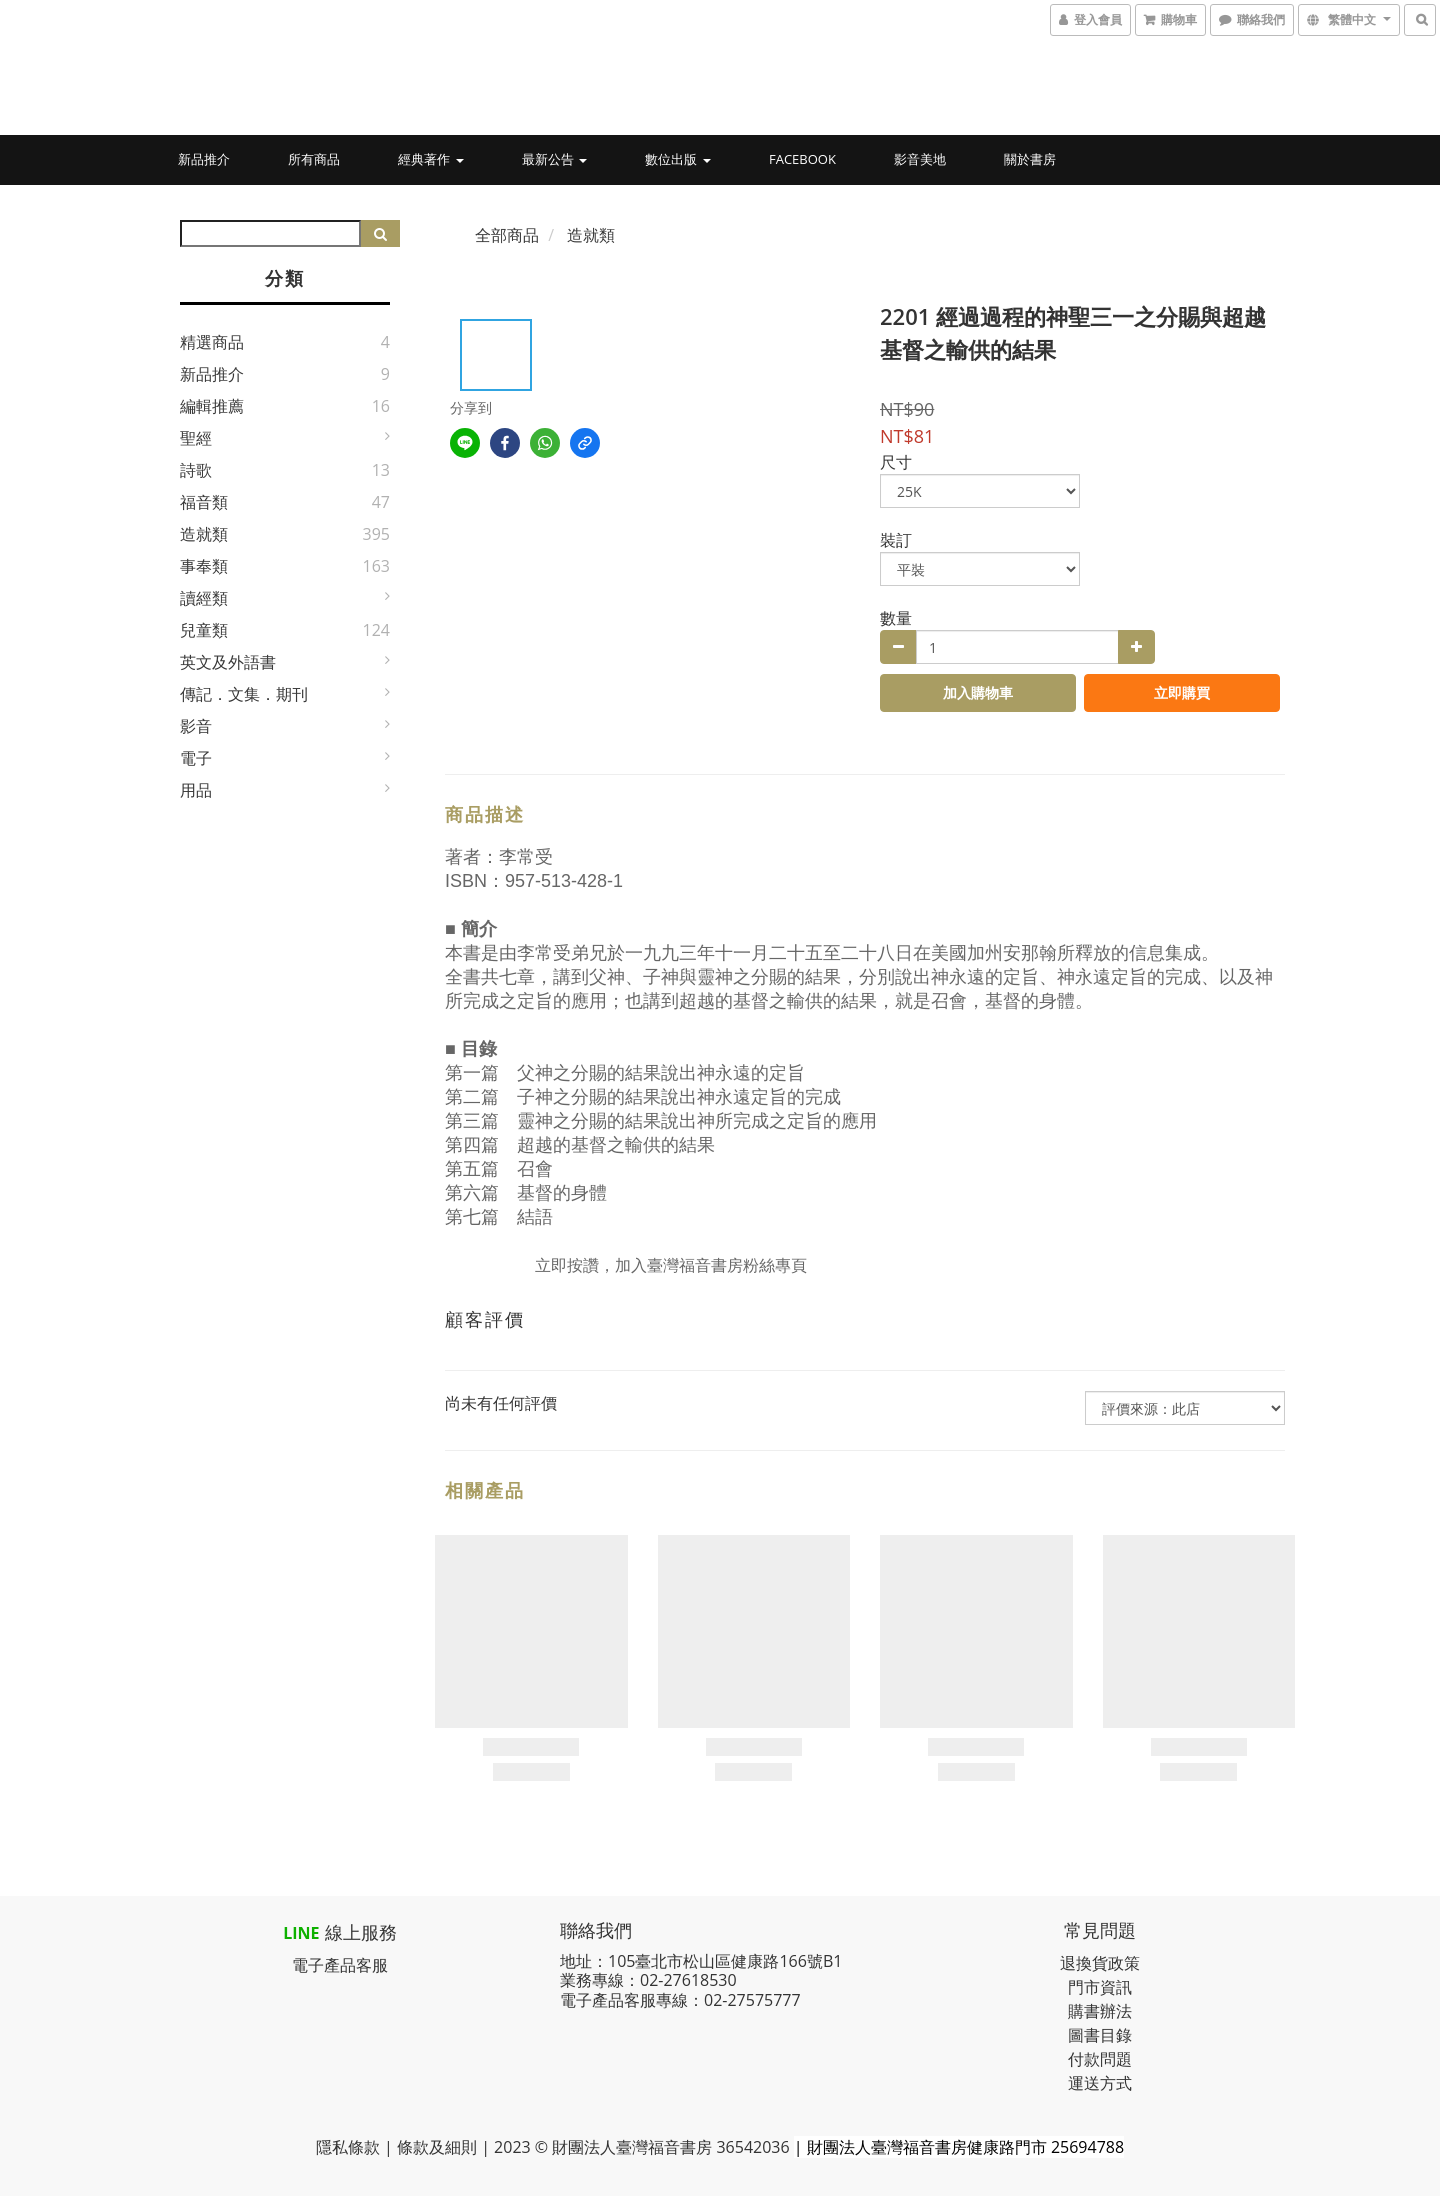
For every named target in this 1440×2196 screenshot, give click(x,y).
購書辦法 (1100, 2011)
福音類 (204, 502)
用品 (196, 790)
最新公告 (554, 159)
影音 (196, 726)
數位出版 (677, 159)
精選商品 (212, 342)
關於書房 (1030, 159)
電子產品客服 (340, 1965)
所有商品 (314, 159)
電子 (196, 758)
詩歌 (196, 470)
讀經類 (204, 598)
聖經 (196, 438)
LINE (301, 1933)
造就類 (204, 534)
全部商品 (507, 235)
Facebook (802, 159)
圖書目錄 (1100, 2035)
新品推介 (204, 159)
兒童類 (204, 630)
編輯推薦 (212, 406)
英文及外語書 (228, 662)
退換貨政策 (1100, 1963)
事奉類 (204, 566)
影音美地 (920, 159)
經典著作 (430, 159)
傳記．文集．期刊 (244, 694)
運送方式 (1100, 2083)
